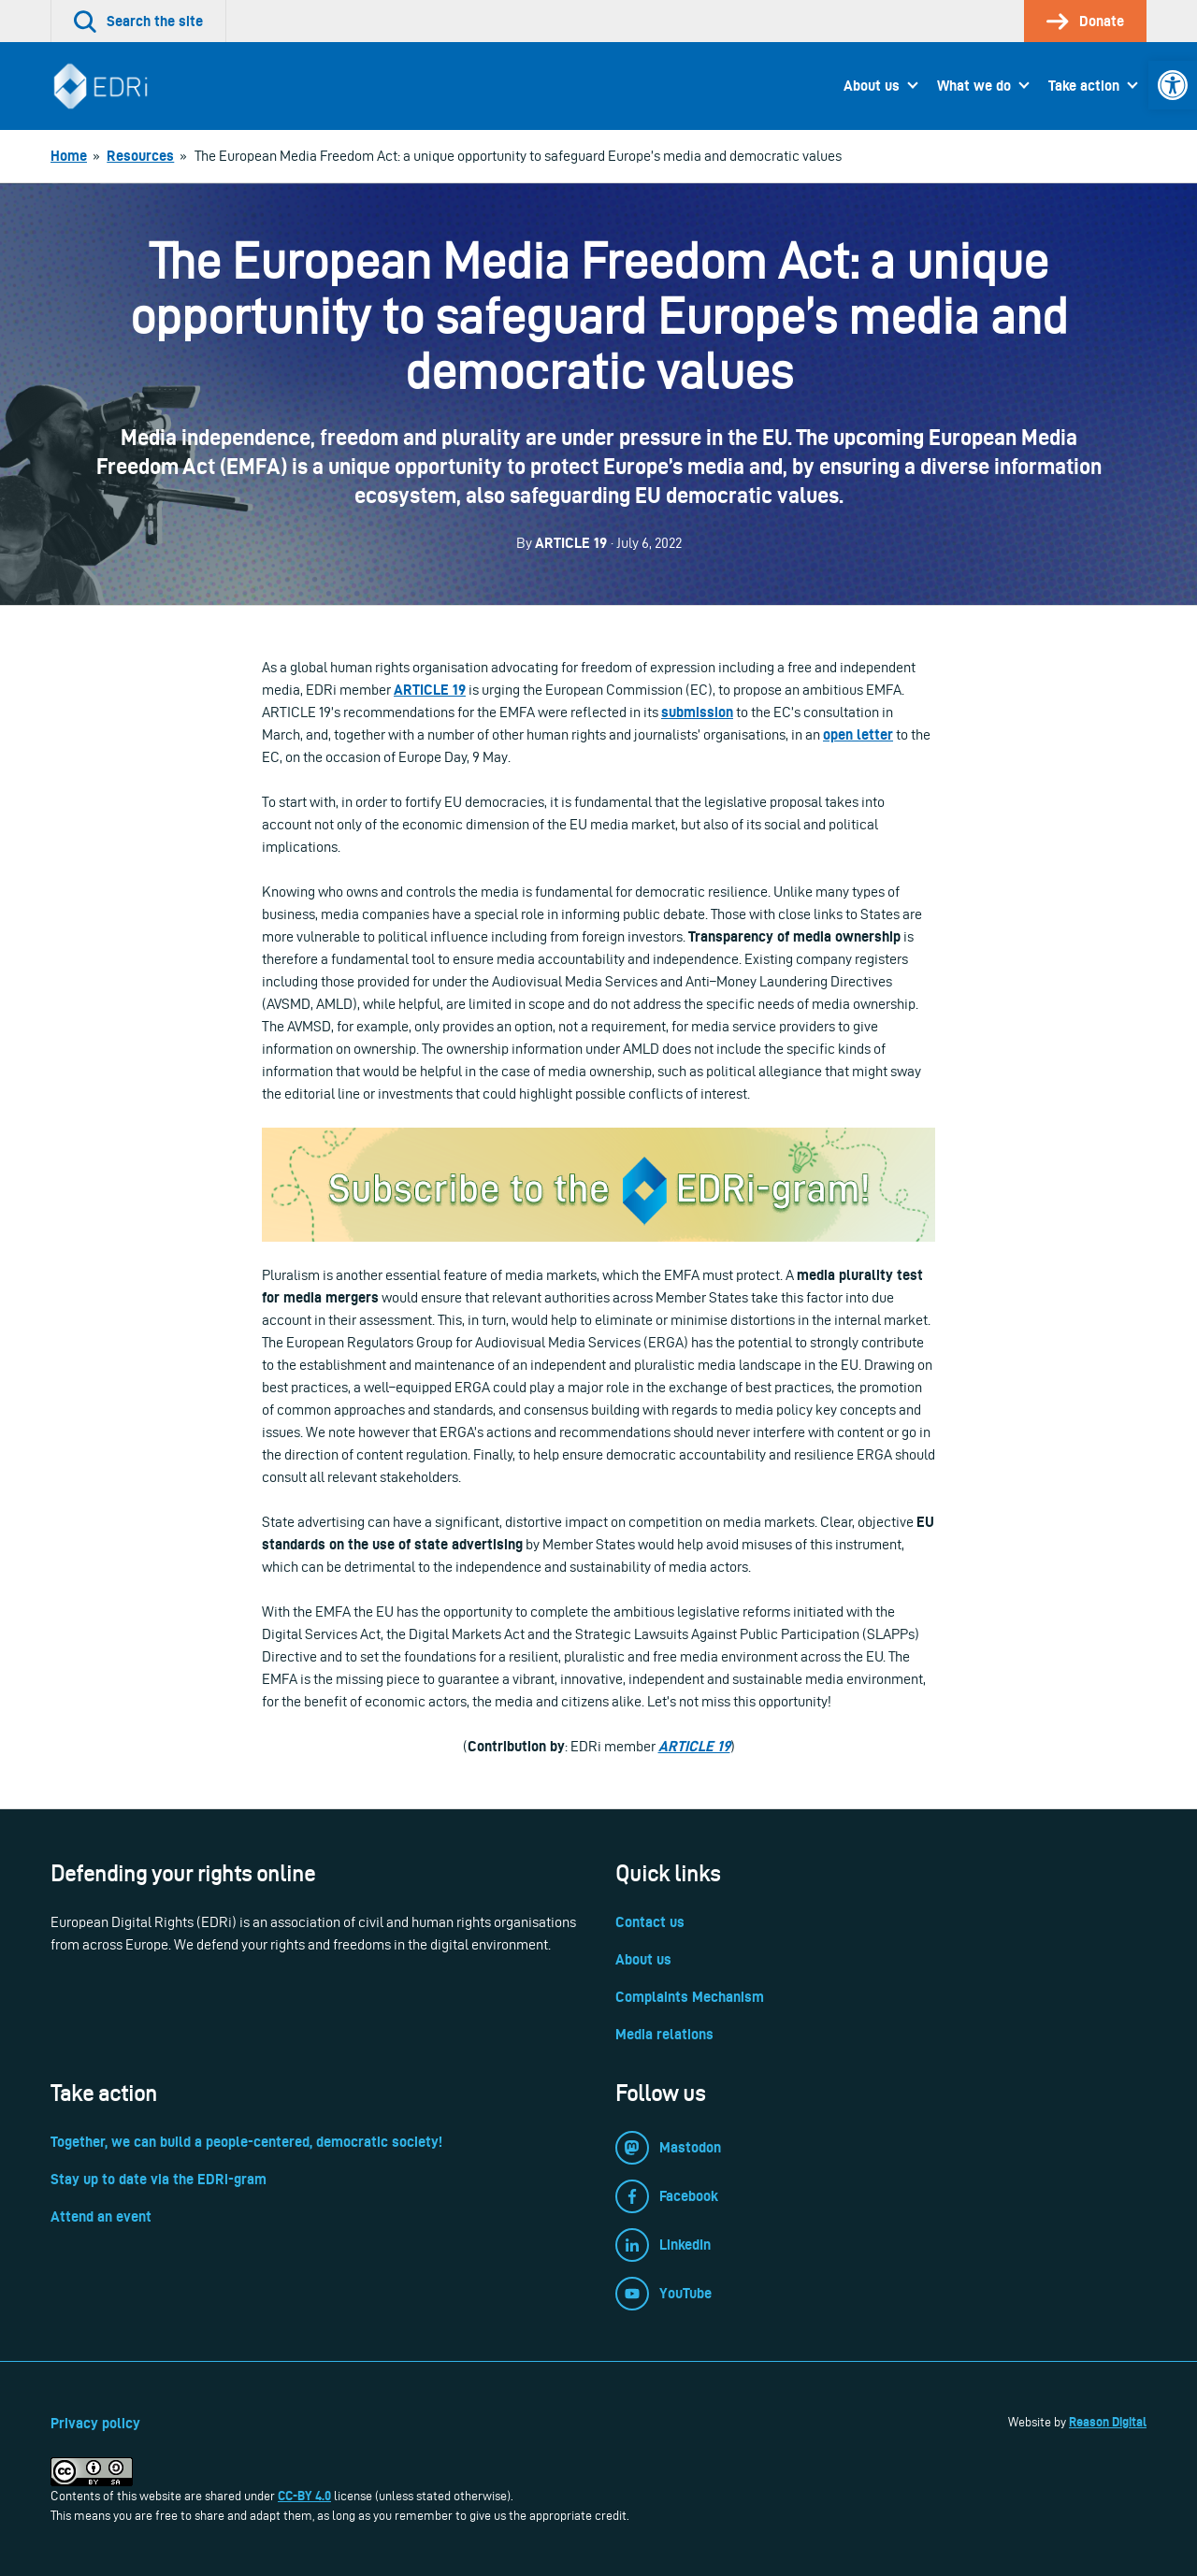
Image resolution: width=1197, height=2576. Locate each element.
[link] (1172, 85)
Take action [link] (1083, 86)
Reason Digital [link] (1108, 2421)
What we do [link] (974, 86)
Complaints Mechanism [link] (689, 1997)
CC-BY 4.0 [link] (304, 2495)
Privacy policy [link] (95, 2423)
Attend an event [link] (100, 2216)
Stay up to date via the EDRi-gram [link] (158, 2179)
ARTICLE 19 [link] (694, 1746)
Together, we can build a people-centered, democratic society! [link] (246, 2142)
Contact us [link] (650, 1922)
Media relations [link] (664, 2034)
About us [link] (872, 86)
